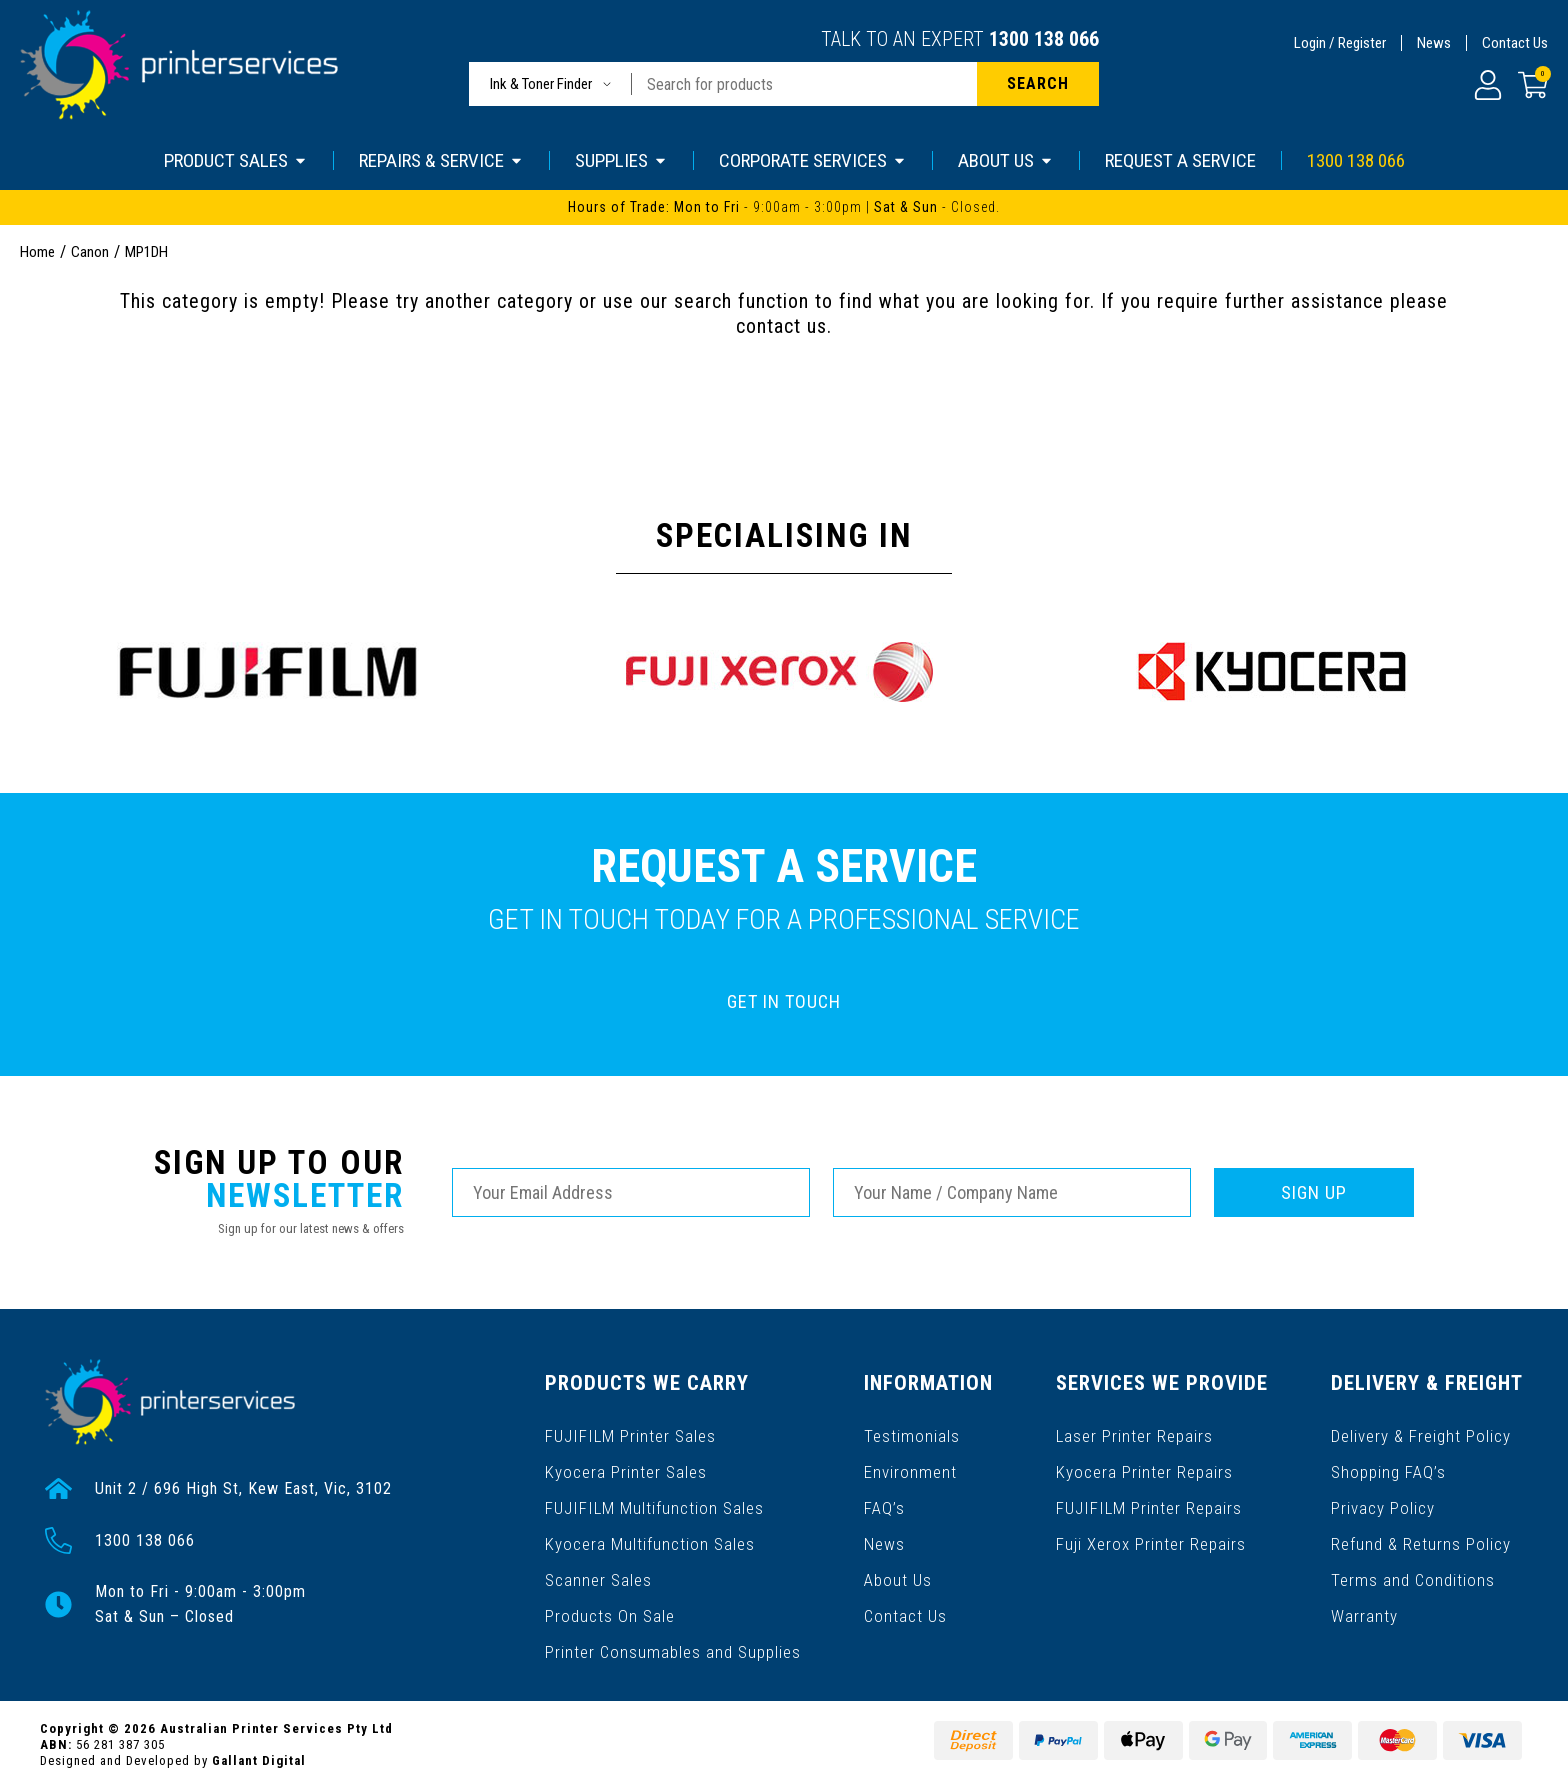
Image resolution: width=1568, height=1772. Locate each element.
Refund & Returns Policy (1421, 1525)
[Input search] (804, 84)
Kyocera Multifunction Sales (648, 1525)
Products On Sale (609, 1589)
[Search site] (1038, 84)
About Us (898, 1557)
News (1434, 43)
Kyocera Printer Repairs (1145, 1461)
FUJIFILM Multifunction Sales (651, 1493)
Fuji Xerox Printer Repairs (1152, 1525)
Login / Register (1340, 43)
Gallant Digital (259, 1743)
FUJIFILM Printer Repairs (1148, 1493)
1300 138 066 (1044, 39)
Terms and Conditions (1412, 1557)
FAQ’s (885, 1493)
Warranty (1365, 1589)
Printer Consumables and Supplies (672, 1621)
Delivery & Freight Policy (1421, 1429)
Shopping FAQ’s (1389, 1461)
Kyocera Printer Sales (625, 1461)
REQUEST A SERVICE (1180, 160)
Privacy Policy (1383, 1493)
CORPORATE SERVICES (813, 160)
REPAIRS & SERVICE (441, 160)
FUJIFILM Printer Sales (628, 1429)
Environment (910, 1461)
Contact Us (1515, 43)
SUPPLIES (621, 160)
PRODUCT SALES (236, 160)
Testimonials (912, 1429)
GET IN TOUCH (784, 1001)
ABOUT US (1006, 160)
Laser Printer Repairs (1136, 1429)
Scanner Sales (598, 1557)
